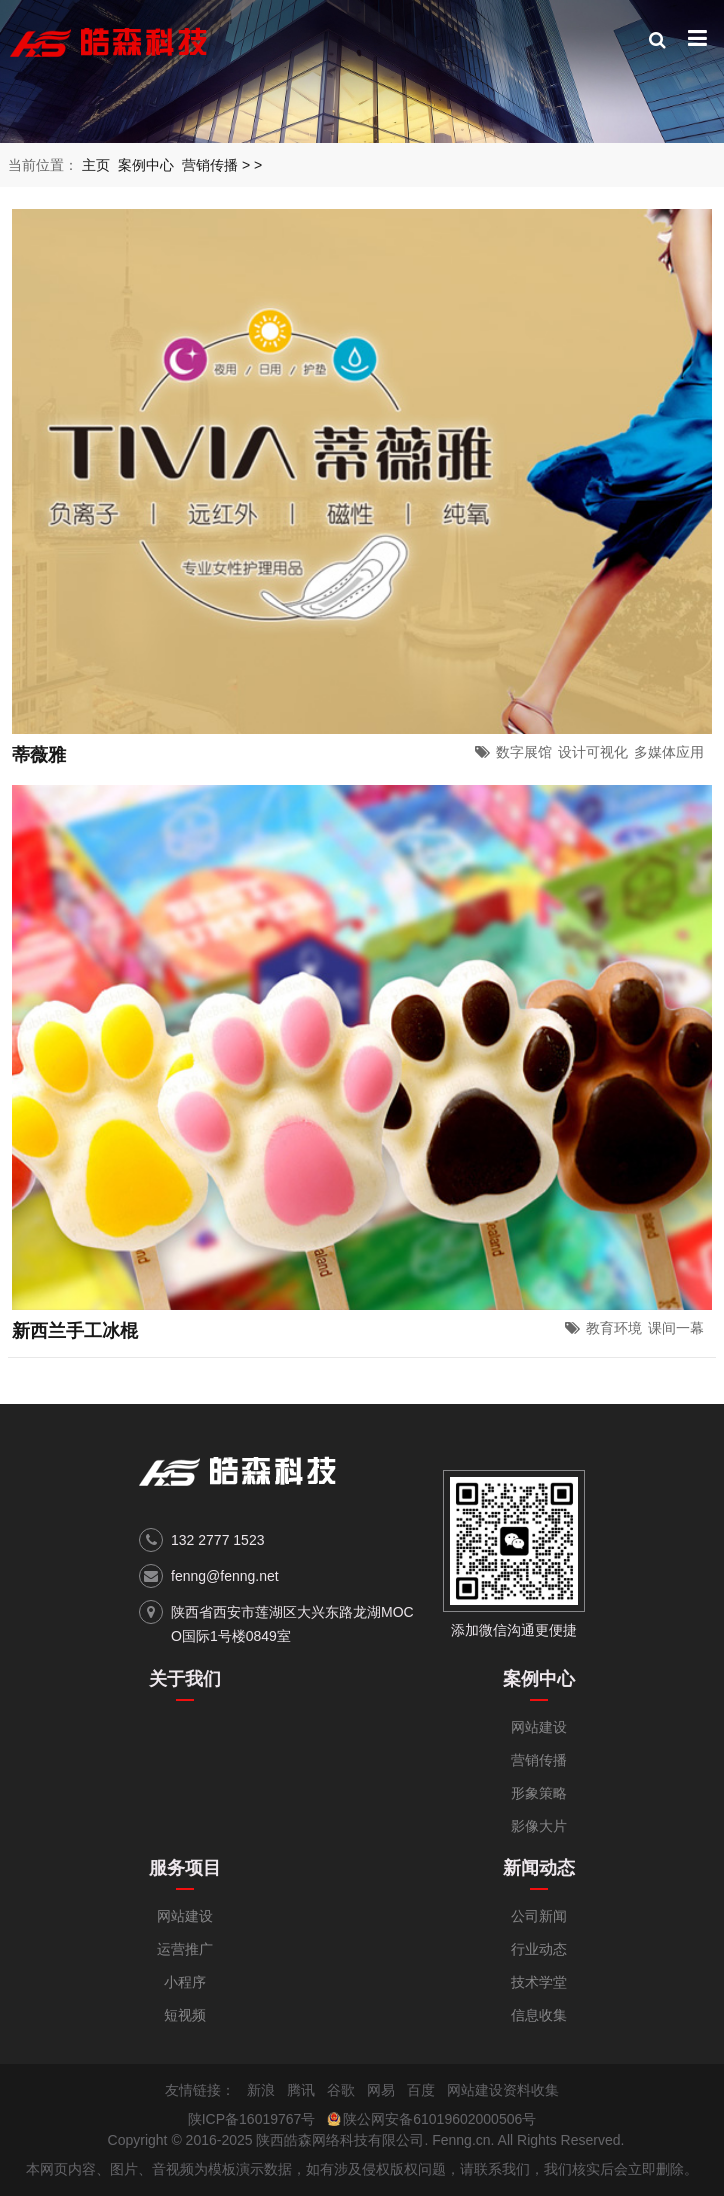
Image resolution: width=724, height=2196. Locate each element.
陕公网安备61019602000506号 (439, 2119)
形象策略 (539, 1793)
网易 (381, 2090)
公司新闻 (539, 1916)
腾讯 (301, 2090)
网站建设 (539, 1727)
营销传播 (210, 165)
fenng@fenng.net (225, 1576)
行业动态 (539, 1949)
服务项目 (185, 1868)
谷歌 (341, 2090)
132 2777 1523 (217, 1540)
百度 (421, 2090)
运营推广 (185, 1949)
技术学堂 (539, 1982)
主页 (96, 165)
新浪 (261, 2090)
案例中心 (146, 165)
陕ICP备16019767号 (252, 2119)
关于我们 (185, 1679)
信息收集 (539, 2015)
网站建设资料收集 (503, 2090)
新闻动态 (539, 1868)
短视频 (185, 2015)
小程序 (185, 1982)
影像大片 (539, 1826)
